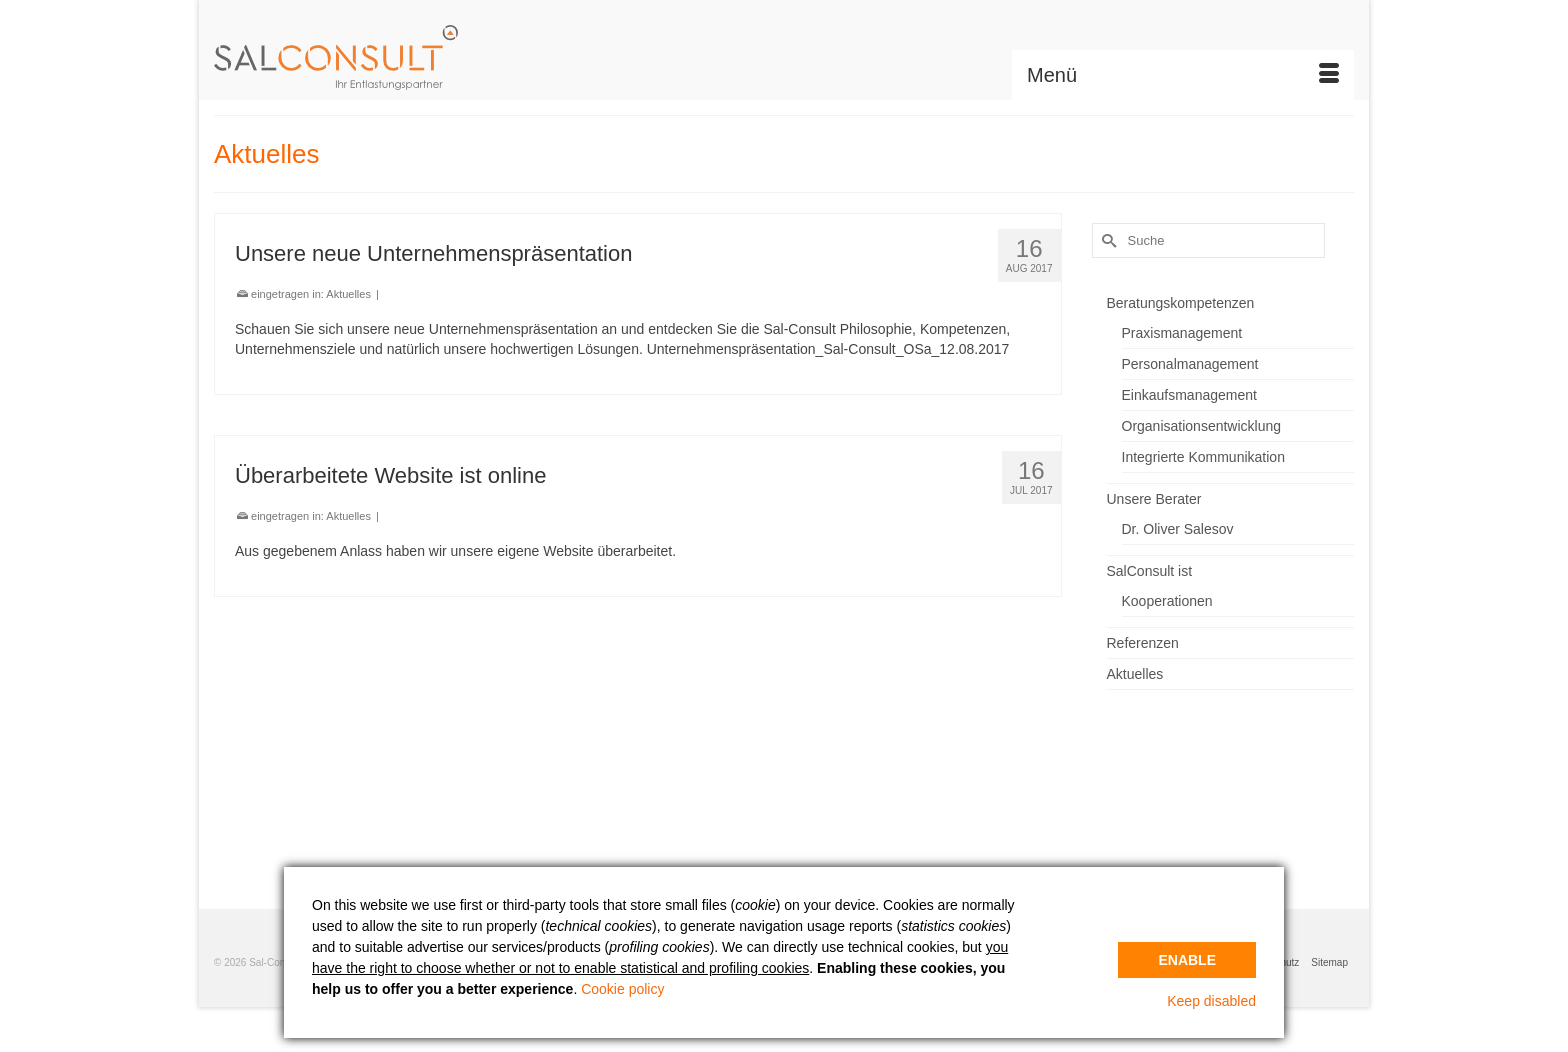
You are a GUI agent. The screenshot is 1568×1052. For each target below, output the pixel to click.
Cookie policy (622, 989)
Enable (1187, 960)
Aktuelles (348, 294)
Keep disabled (1211, 1001)
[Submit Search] (1107, 240)
